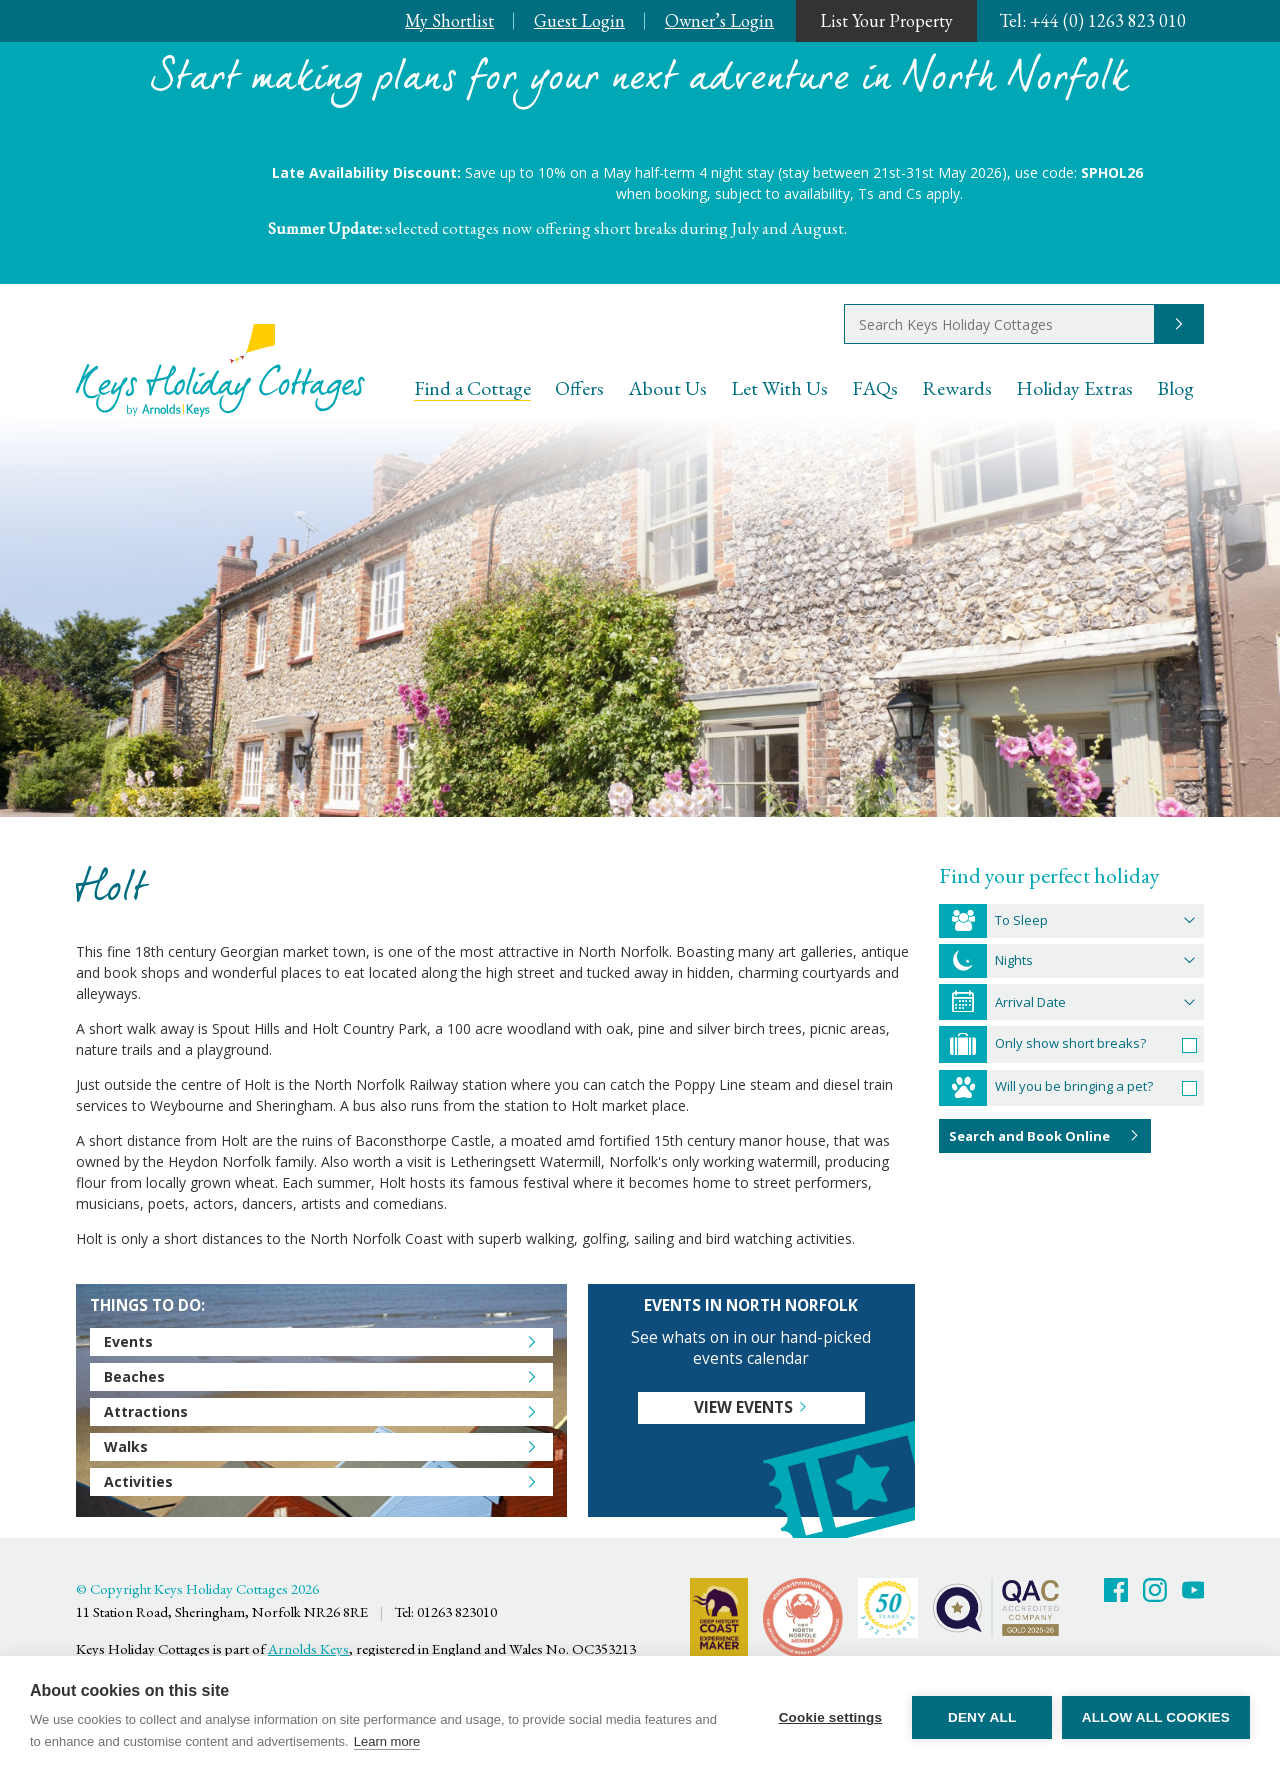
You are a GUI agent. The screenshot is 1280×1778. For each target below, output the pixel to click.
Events (128, 1341)
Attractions (146, 1411)
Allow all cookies (1156, 1717)
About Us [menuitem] (667, 388)
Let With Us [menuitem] (779, 388)
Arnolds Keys (308, 1648)
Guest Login (579, 20)
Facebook (1116, 1590)
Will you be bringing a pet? (1074, 1086)
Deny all (982, 1717)
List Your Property (886, 20)
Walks (126, 1446)
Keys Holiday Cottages (220, 370)
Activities (138, 1481)
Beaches (134, 1376)
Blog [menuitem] (1175, 388)
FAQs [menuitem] (875, 388)
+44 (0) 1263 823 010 (1092, 20)
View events (743, 1407)
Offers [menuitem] (579, 388)
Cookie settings (830, 1717)
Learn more (387, 1741)
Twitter (1155, 1590)
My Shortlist (449, 20)
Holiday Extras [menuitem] (1074, 388)
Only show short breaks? (1070, 1043)
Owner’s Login (719, 20)
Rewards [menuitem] (957, 388)
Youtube (1194, 1590)
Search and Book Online (1029, 1136)
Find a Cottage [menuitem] (472, 388)
